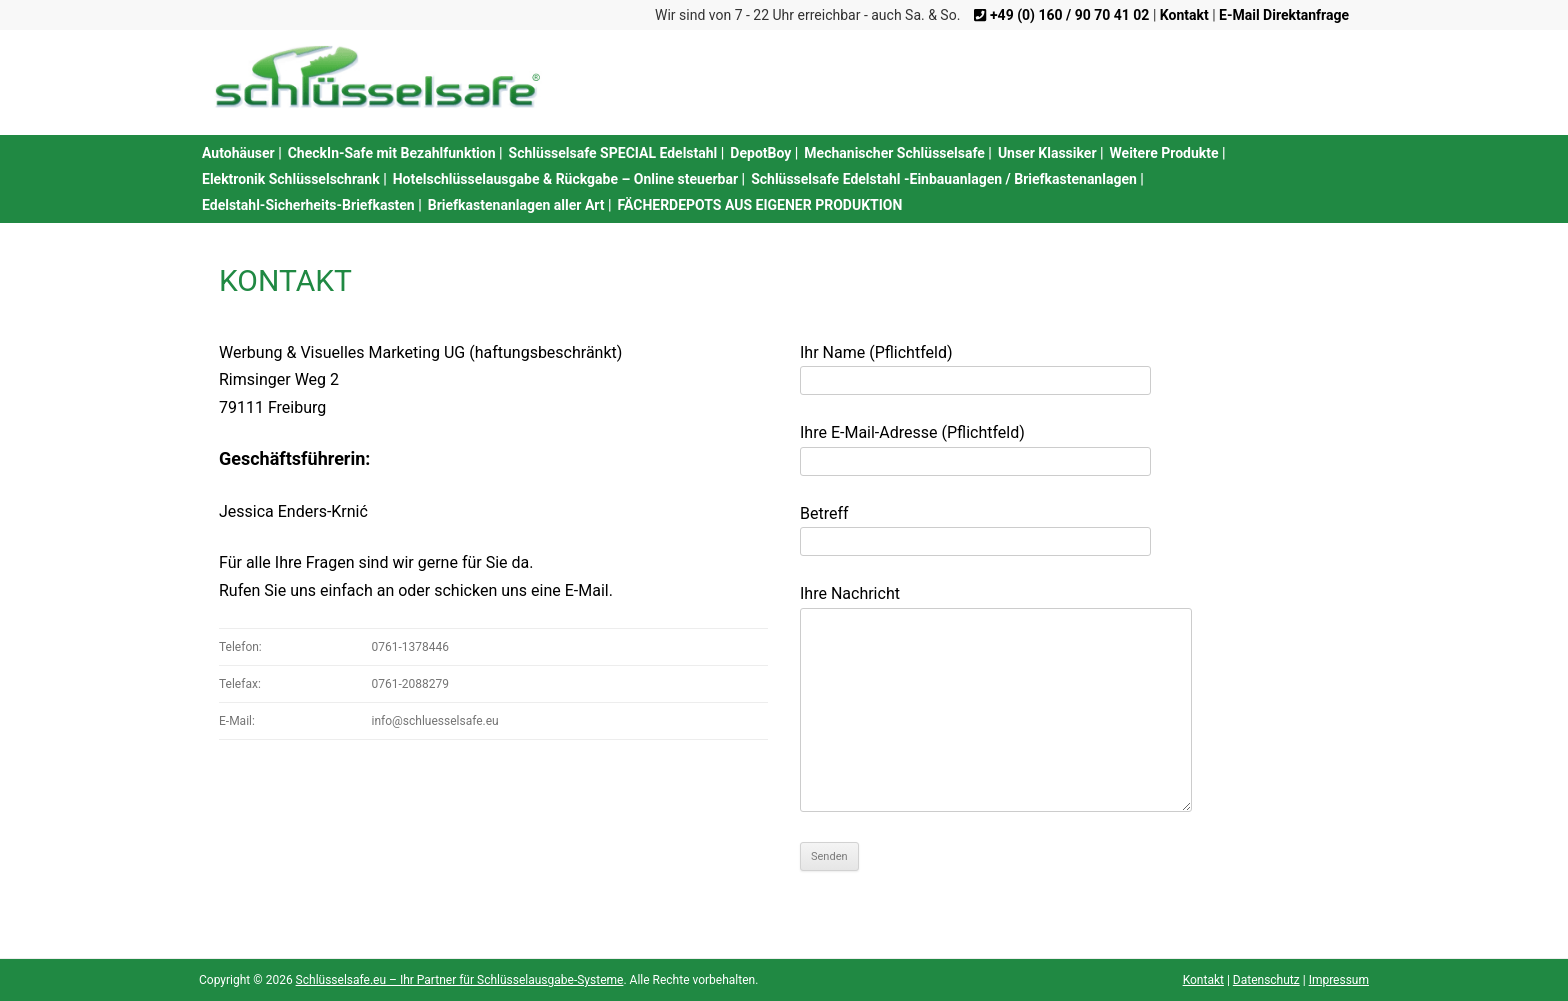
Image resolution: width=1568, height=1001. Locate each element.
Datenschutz (1266, 980)
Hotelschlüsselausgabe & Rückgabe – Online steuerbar (565, 179)
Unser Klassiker (1047, 153)
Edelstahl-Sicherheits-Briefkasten (308, 205)
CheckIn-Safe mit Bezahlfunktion (392, 153)
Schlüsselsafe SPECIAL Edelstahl (613, 153)
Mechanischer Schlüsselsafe (894, 153)
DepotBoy (760, 153)
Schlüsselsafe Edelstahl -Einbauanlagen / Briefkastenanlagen (944, 179)
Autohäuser (238, 153)
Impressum (1339, 980)
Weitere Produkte (1164, 153)
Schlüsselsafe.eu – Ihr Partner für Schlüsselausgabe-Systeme (460, 980)
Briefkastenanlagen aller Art (516, 205)
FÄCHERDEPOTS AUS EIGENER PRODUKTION (760, 205)
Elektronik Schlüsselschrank (291, 179)
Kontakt (1203, 980)
